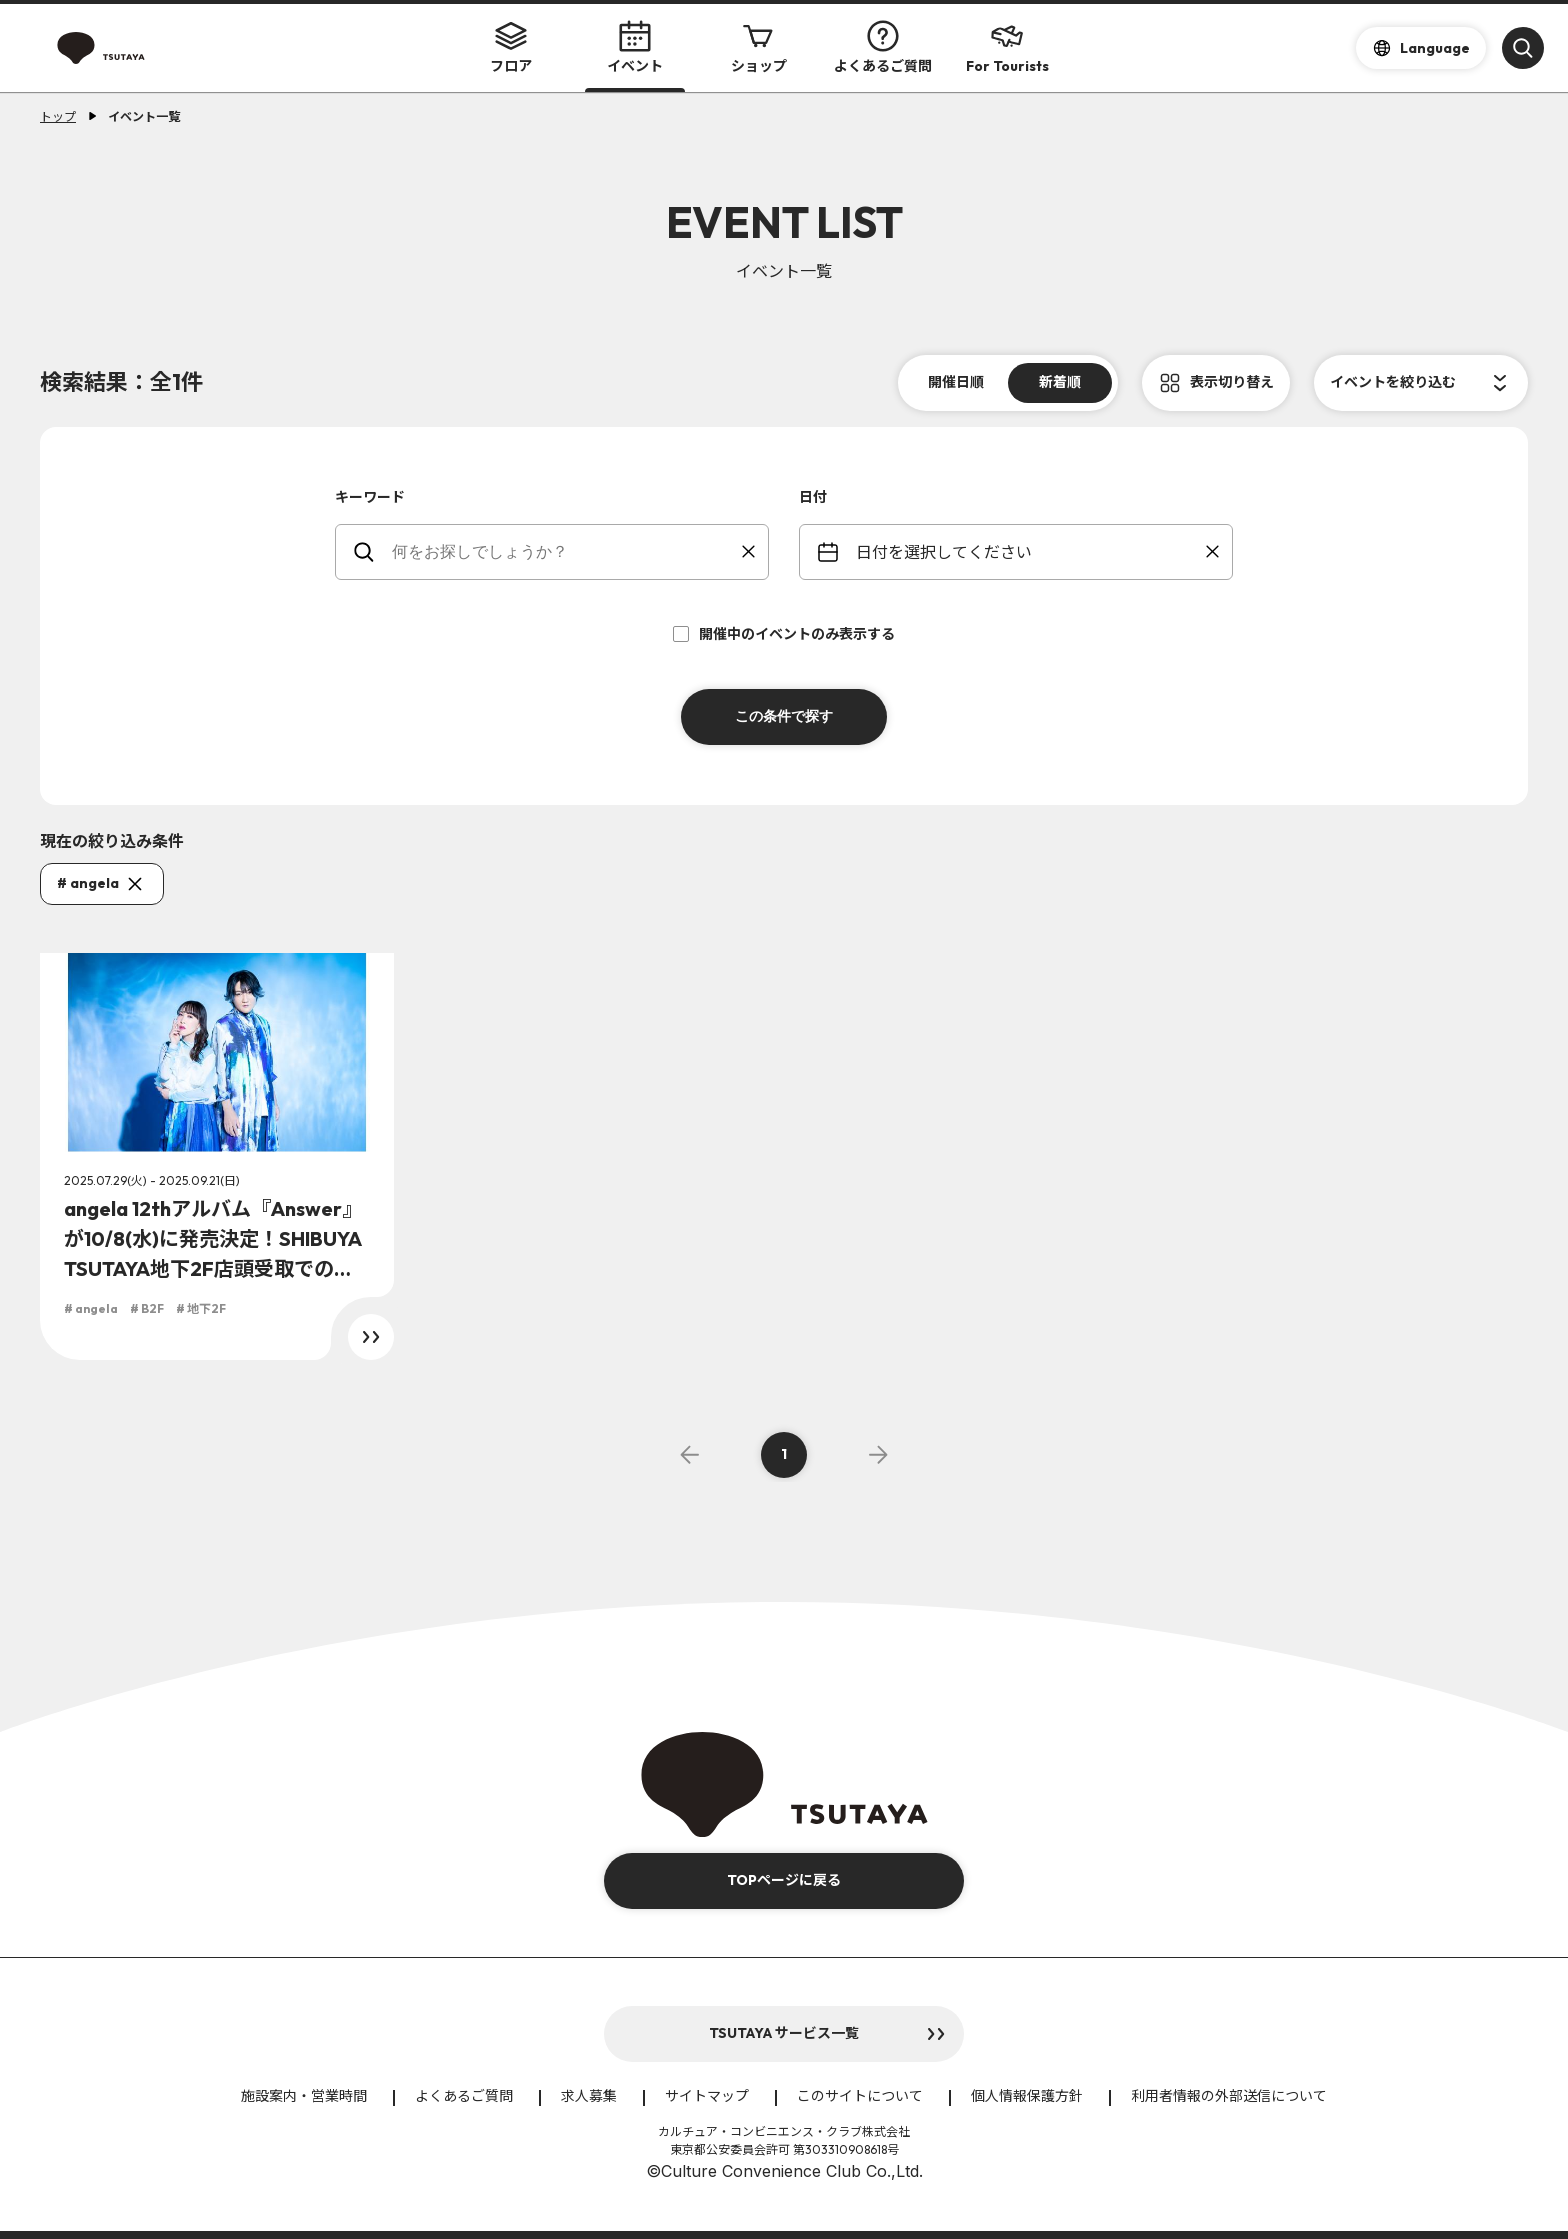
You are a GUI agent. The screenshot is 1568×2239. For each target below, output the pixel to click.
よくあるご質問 (883, 47)
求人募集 (589, 2096)
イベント (635, 47)
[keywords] (564, 552)
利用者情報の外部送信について (1229, 2096)
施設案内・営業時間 (304, 2096)
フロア (511, 47)
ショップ (759, 47)
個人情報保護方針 (1027, 2096)
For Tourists (1007, 47)
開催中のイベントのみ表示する (784, 634)
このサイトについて (860, 2096)
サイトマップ (707, 2096)
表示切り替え (1232, 382)
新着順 (1060, 382)
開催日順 (956, 382)
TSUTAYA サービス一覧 (784, 2033)
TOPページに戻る (784, 1880)
